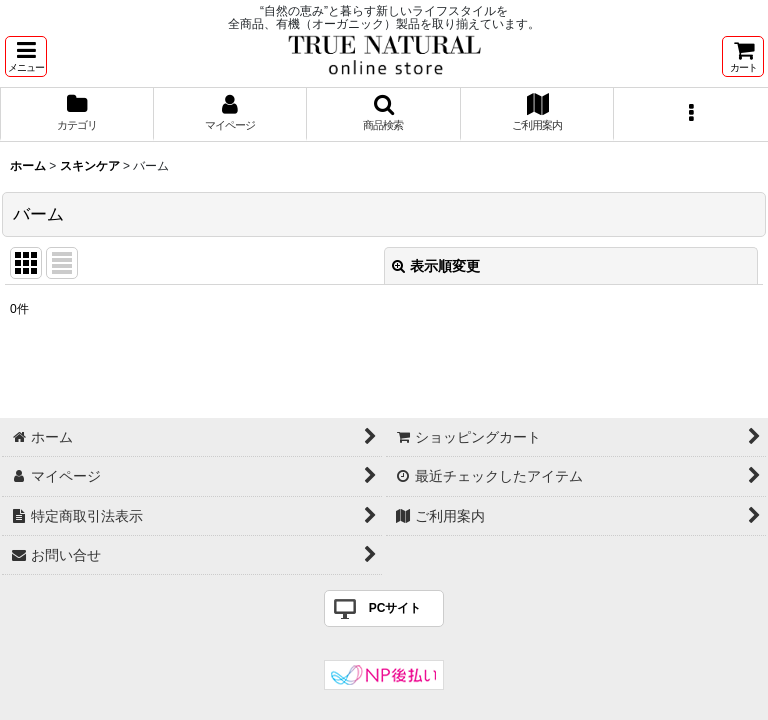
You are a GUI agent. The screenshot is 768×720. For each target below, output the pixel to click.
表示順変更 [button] (436, 266)
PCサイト (395, 608)
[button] (26, 56)
